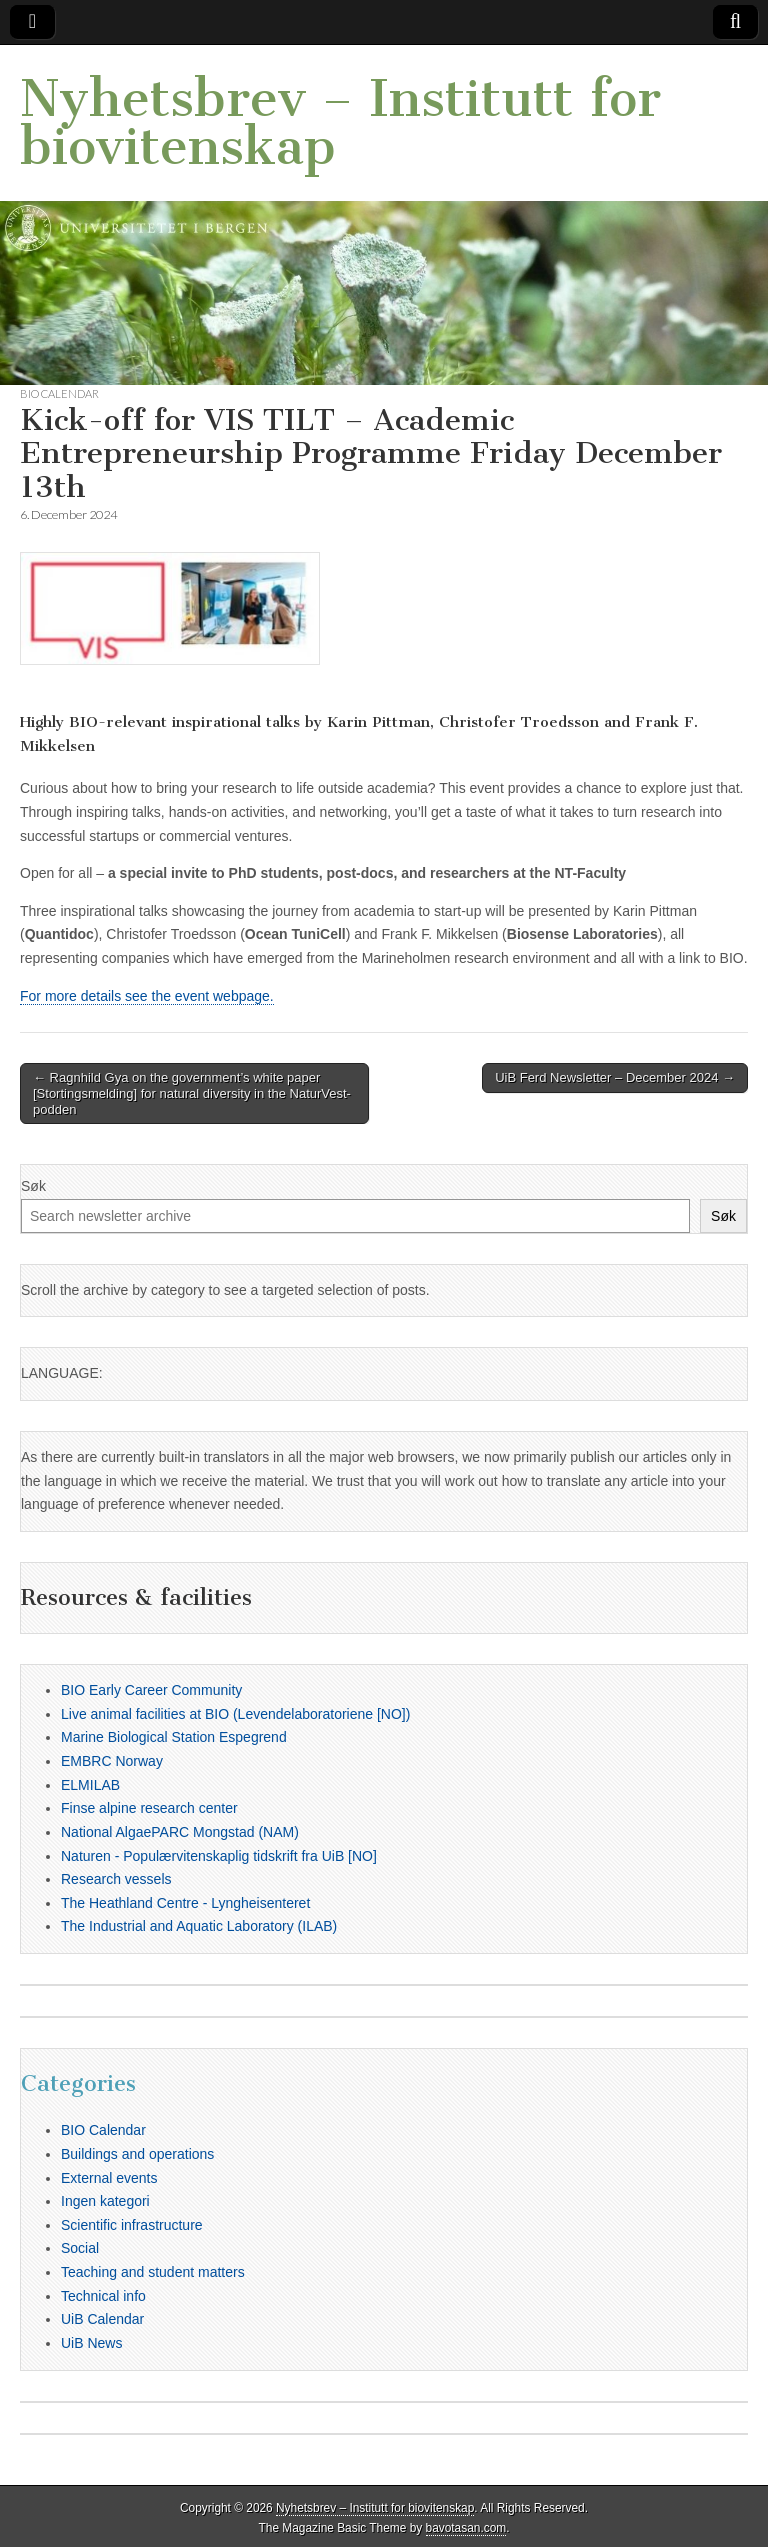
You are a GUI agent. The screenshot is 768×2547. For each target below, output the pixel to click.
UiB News (91, 2343)
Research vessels (116, 1879)
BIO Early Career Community (151, 1690)
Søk (33, 1186)
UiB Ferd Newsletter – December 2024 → (615, 1077)
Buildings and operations (137, 2154)
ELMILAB (90, 1785)
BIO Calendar (59, 393)
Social (80, 2248)
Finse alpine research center (149, 1808)
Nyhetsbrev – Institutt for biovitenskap (340, 122)
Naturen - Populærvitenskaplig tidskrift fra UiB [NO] (219, 1856)
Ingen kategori (105, 2201)
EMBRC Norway (112, 1761)
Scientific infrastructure (132, 2225)
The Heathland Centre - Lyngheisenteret (185, 1903)
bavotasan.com (466, 2528)
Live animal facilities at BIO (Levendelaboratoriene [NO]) (235, 1714)
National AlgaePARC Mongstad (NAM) (180, 1832)
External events (109, 2178)
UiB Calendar (102, 2319)
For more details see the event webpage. (147, 996)
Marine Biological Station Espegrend (174, 1737)
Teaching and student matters (153, 2272)
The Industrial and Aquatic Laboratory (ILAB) (199, 1926)
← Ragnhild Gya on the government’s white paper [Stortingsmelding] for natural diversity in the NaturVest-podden (192, 1093)
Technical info (103, 2296)
